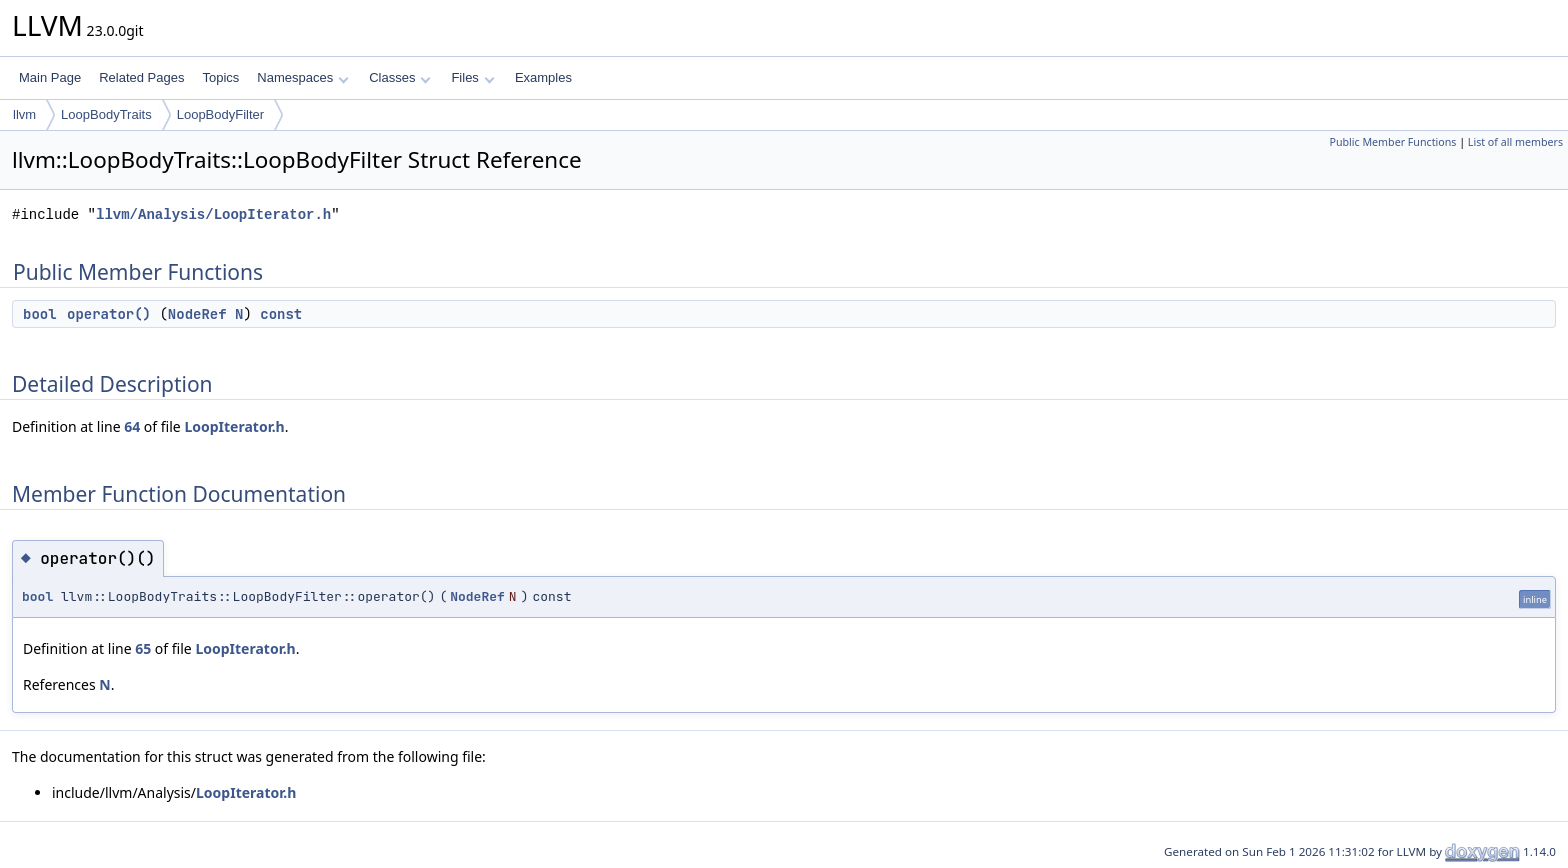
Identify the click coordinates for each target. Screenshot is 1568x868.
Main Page (50, 77)
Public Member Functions (1392, 142)
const (281, 314)
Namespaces (302, 77)
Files (472, 77)
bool (40, 314)
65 (143, 648)
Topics (220, 77)
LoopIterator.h (234, 426)
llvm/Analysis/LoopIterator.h (213, 214)
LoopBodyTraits (106, 114)
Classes (400, 77)
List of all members (1515, 142)
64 (132, 426)
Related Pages (141, 77)
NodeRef (197, 314)
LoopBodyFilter (220, 114)
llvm (24, 114)
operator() (109, 314)
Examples (543, 77)
